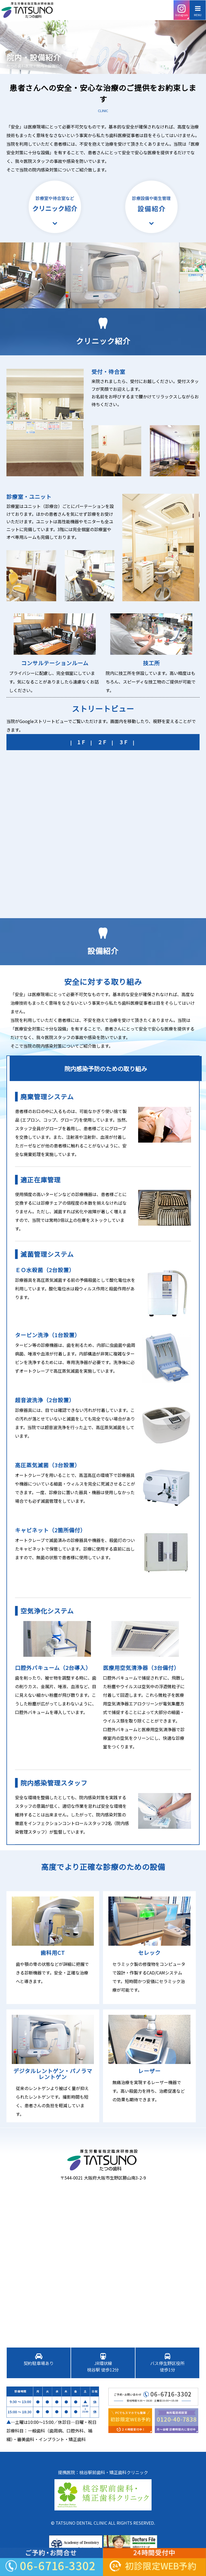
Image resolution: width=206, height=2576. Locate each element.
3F (124, 742)
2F (103, 742)
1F (81, 742)
